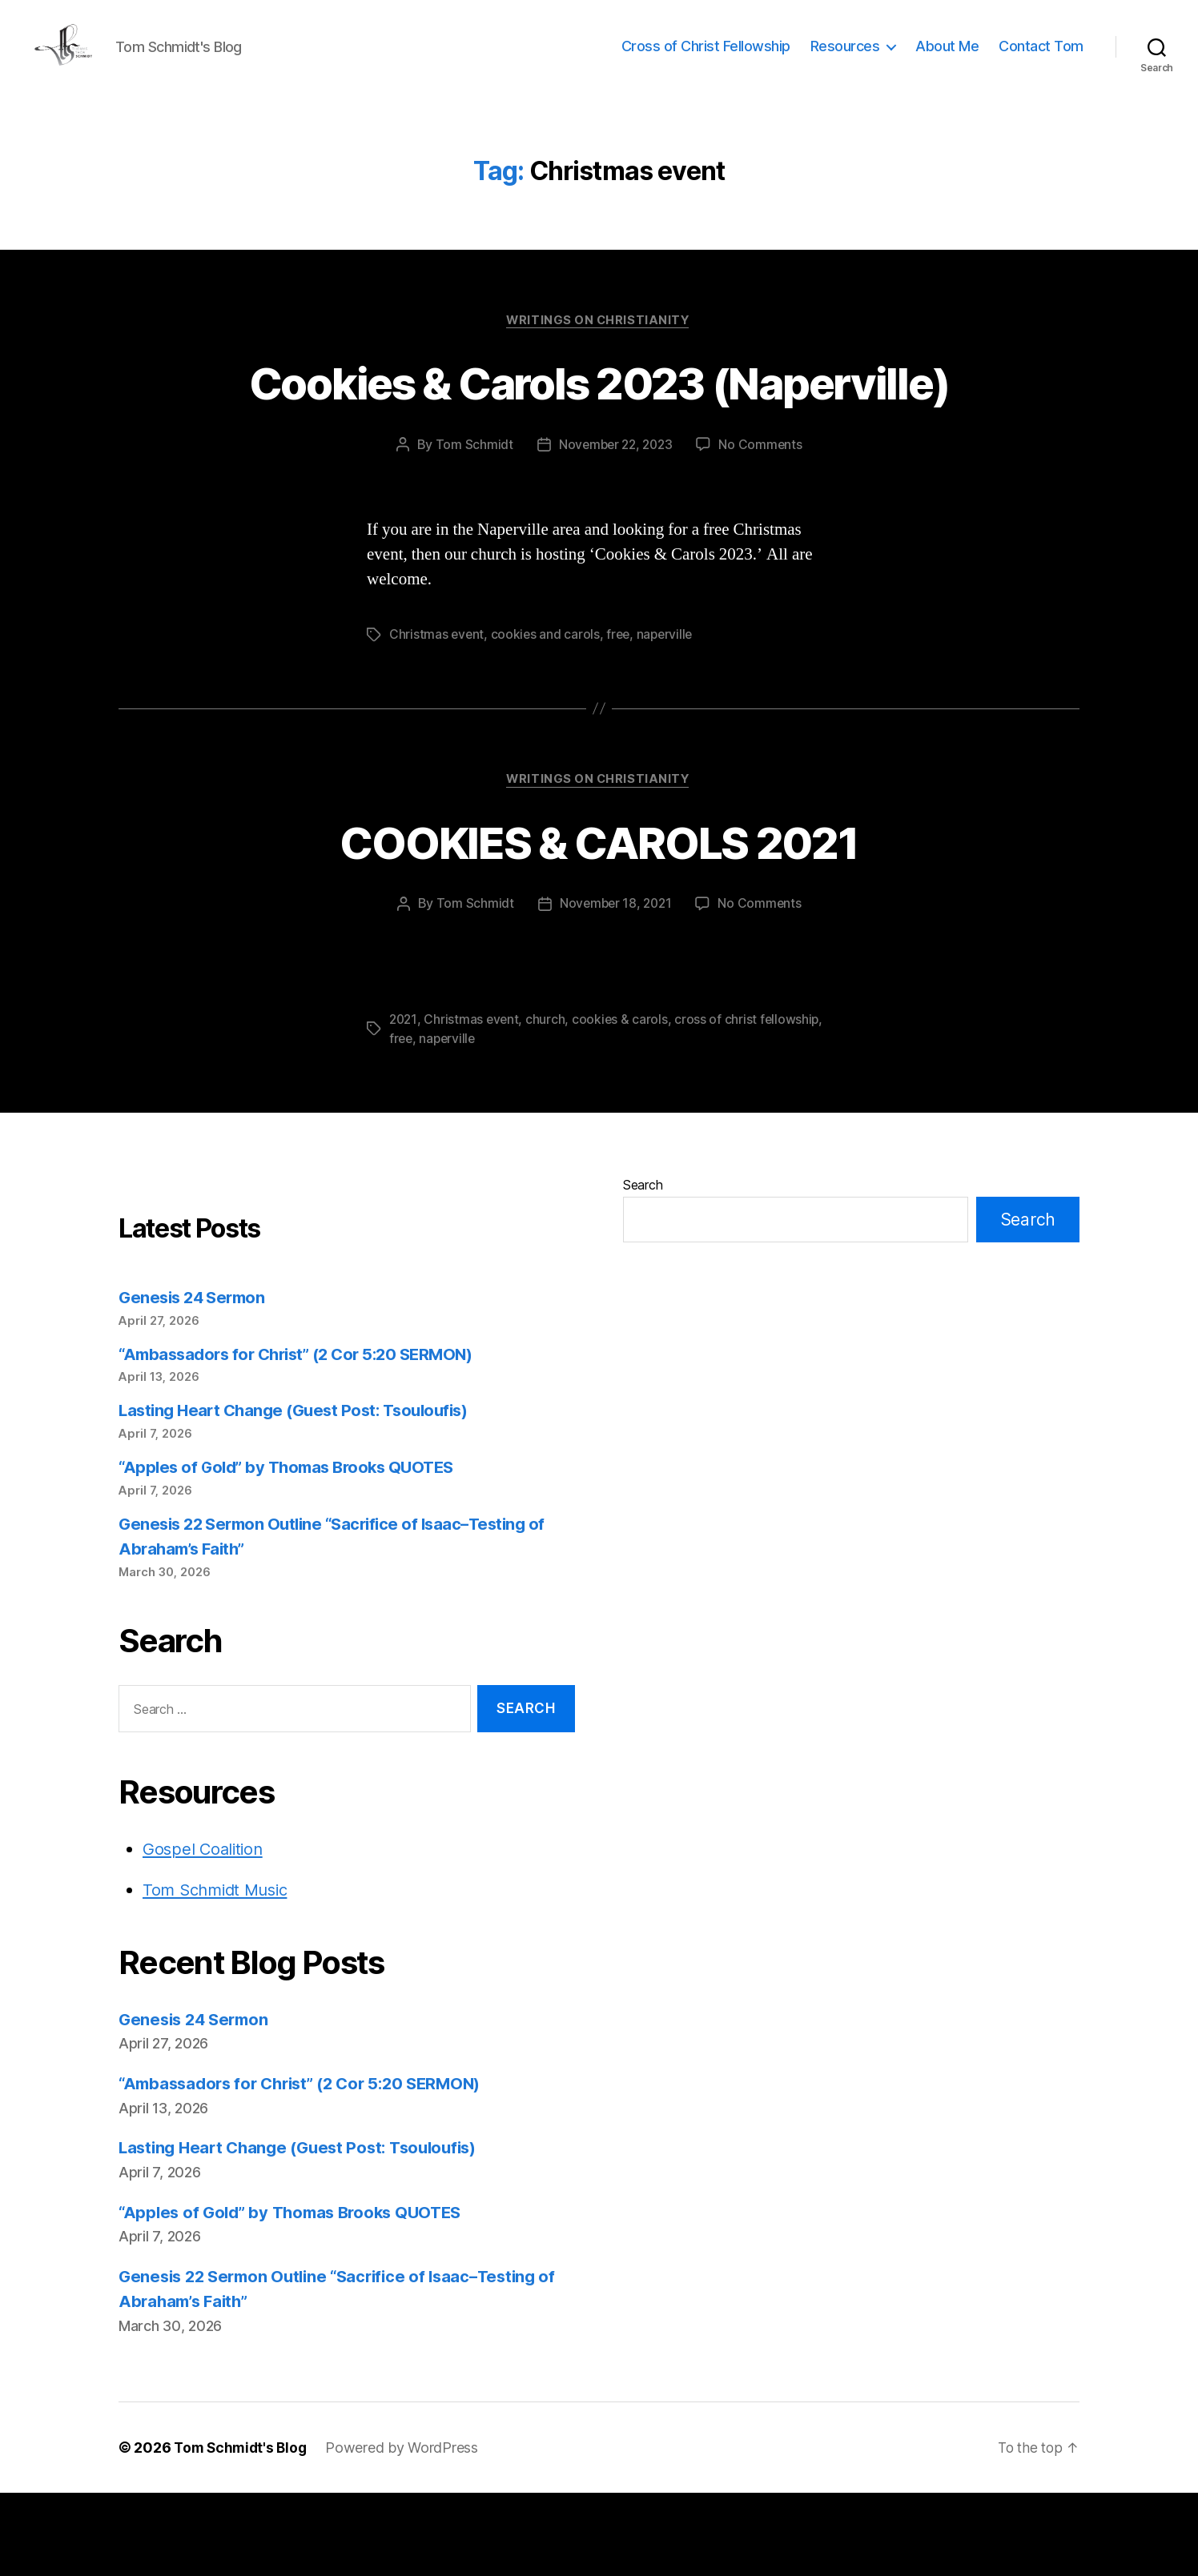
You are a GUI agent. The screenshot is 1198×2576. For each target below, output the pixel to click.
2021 (404, 1104)
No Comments (764, 528)
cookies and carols (546, 718)
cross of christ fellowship (751, 1104)
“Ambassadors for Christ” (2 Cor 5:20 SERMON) (305, 1437)
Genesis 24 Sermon (195, 1381)
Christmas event (437, 718)
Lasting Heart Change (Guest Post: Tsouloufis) (301, 1494)
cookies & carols (623, 1104)
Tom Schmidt (470, 528)
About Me (947, 58)
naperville (668, 718)
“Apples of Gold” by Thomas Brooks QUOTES (293, 1551)
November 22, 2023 (614, 528)
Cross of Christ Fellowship (705, 58)
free (621, 718)
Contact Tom (1041, 58)
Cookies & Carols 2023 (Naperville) (598, 435)
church (548, 1104)
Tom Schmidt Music (219, 1974)
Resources (845, 58)
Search (642, 1269)
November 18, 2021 (615, 989)
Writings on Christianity (598, 345)
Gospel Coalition (205, 1932)
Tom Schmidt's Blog (243, 2530)
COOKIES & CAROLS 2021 (599, 925)
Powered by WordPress (407, 2530)
